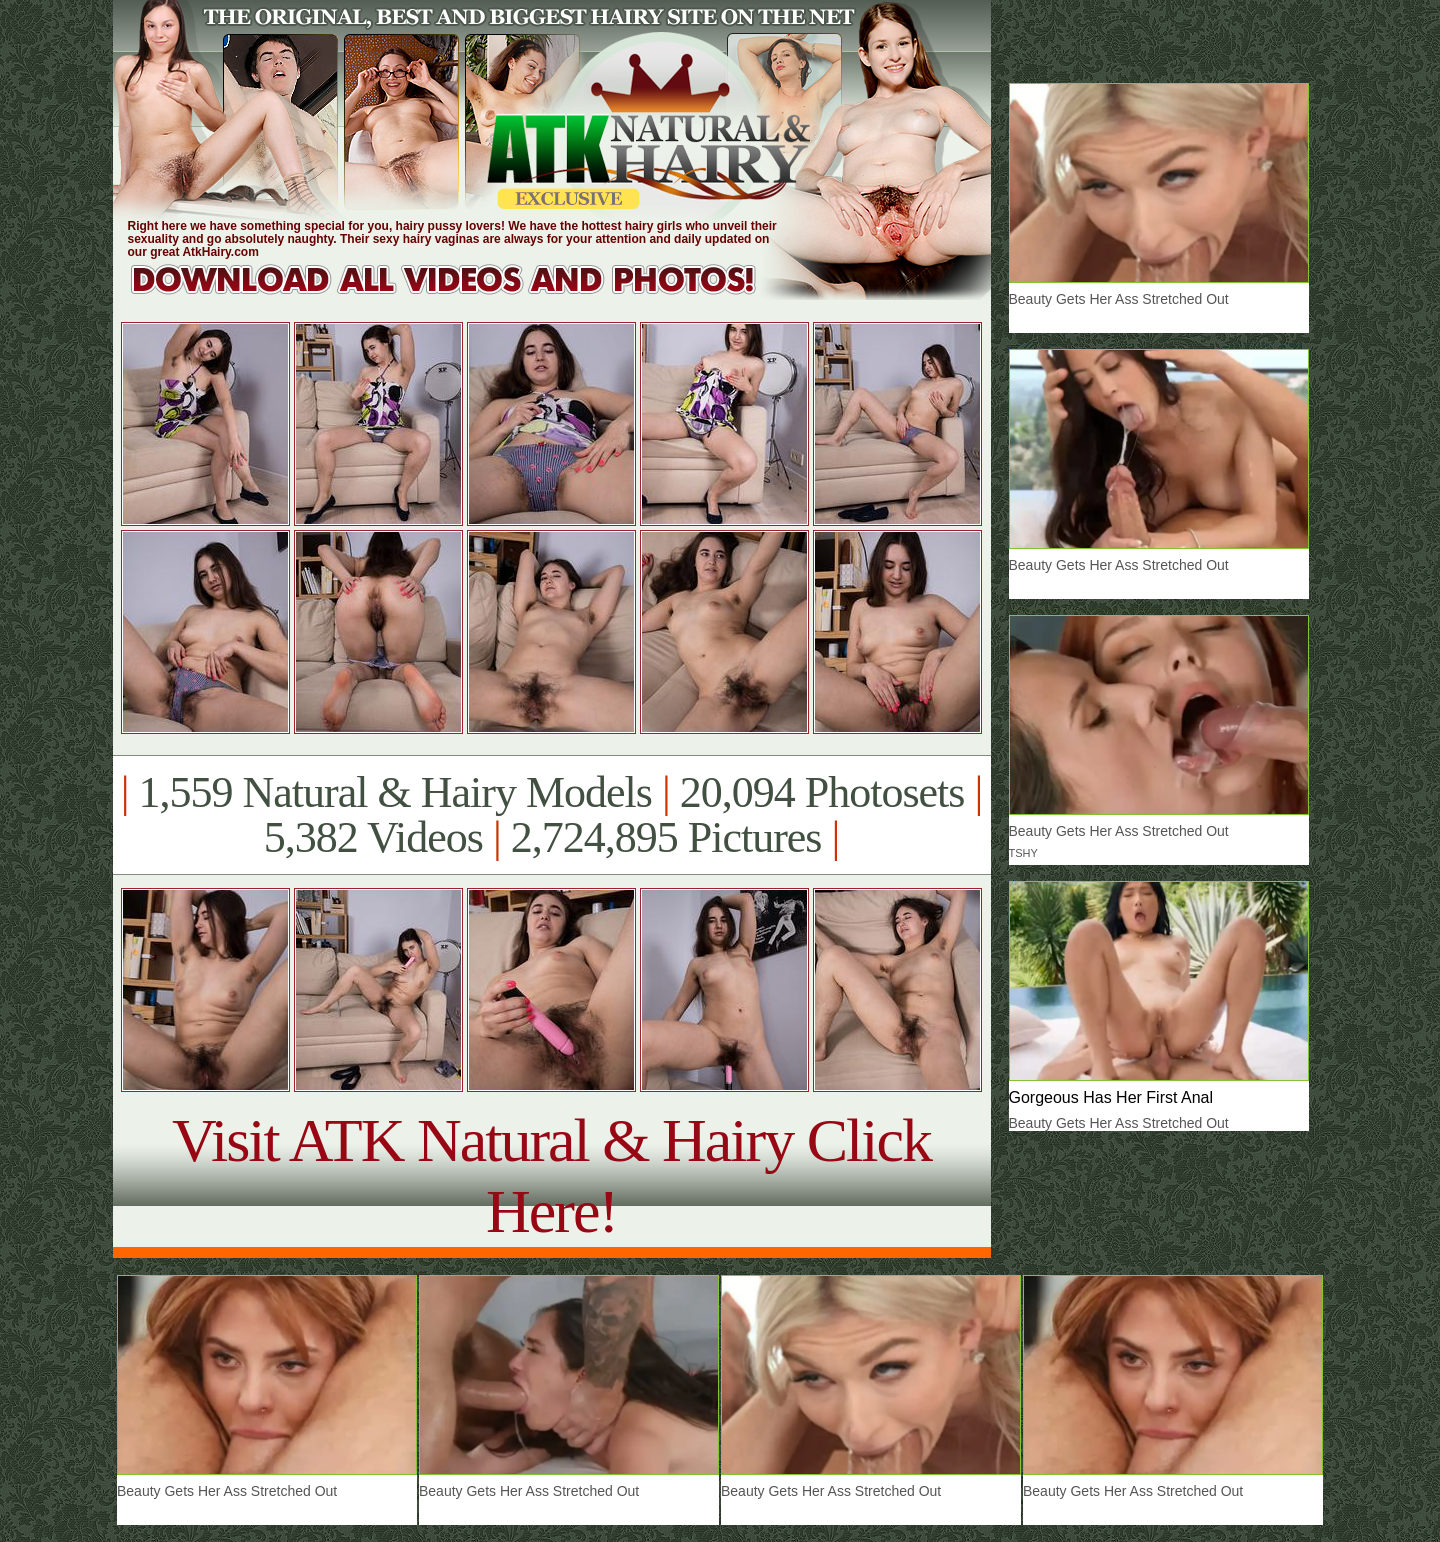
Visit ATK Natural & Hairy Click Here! (551, 1175)
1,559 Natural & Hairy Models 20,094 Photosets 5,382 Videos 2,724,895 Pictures (551, 815)
